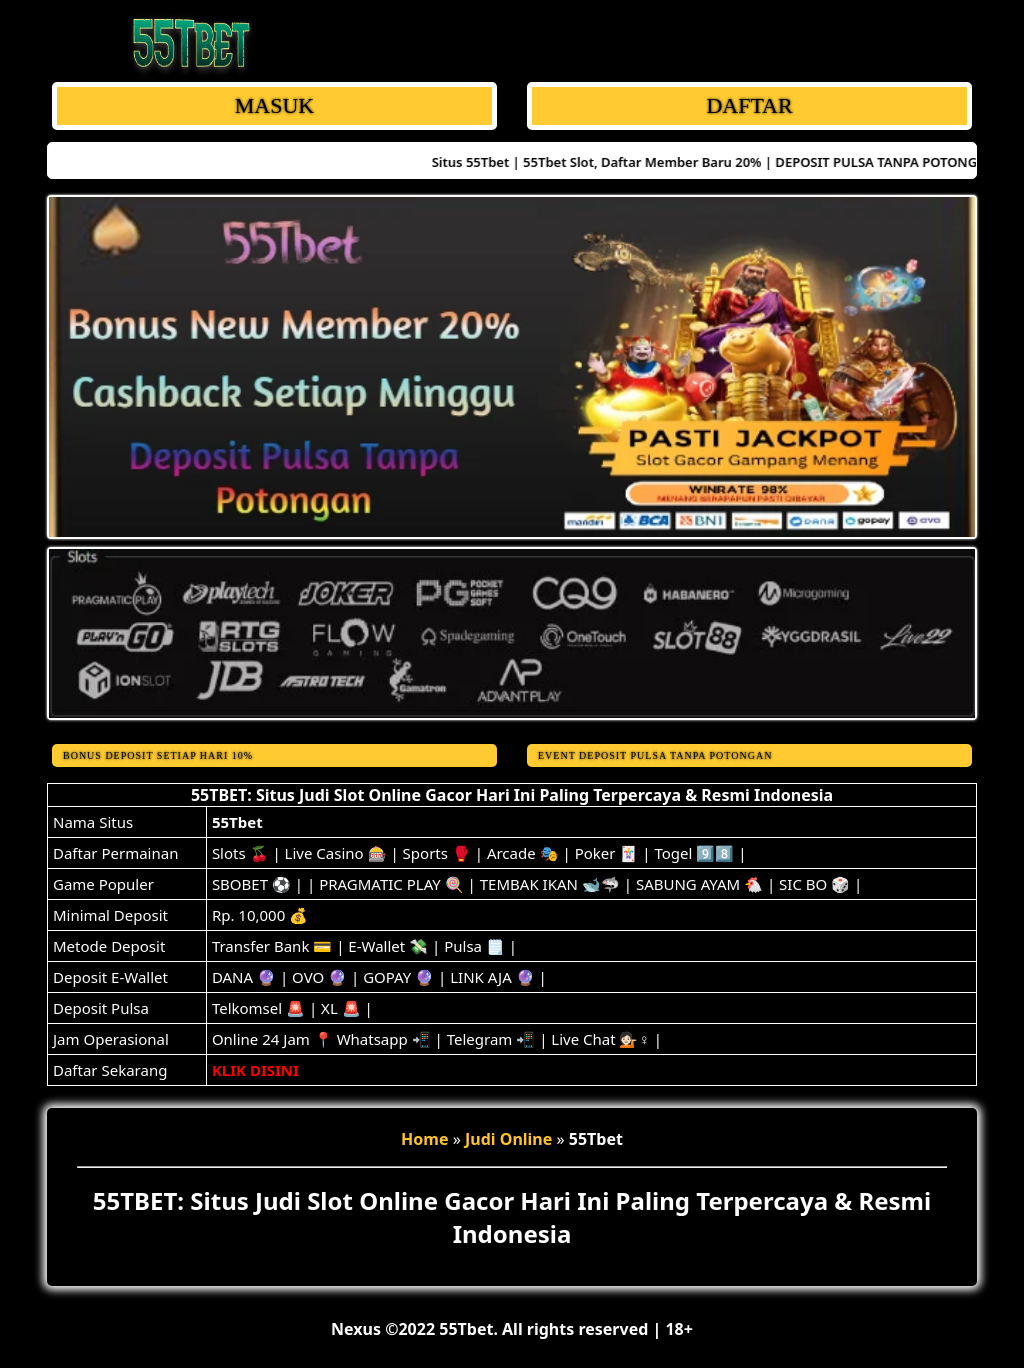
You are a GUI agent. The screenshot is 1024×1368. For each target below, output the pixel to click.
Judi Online (508, 1139)
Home (424, 1139)
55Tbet (237, 822)
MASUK (274, 105)
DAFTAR (749, 105)
